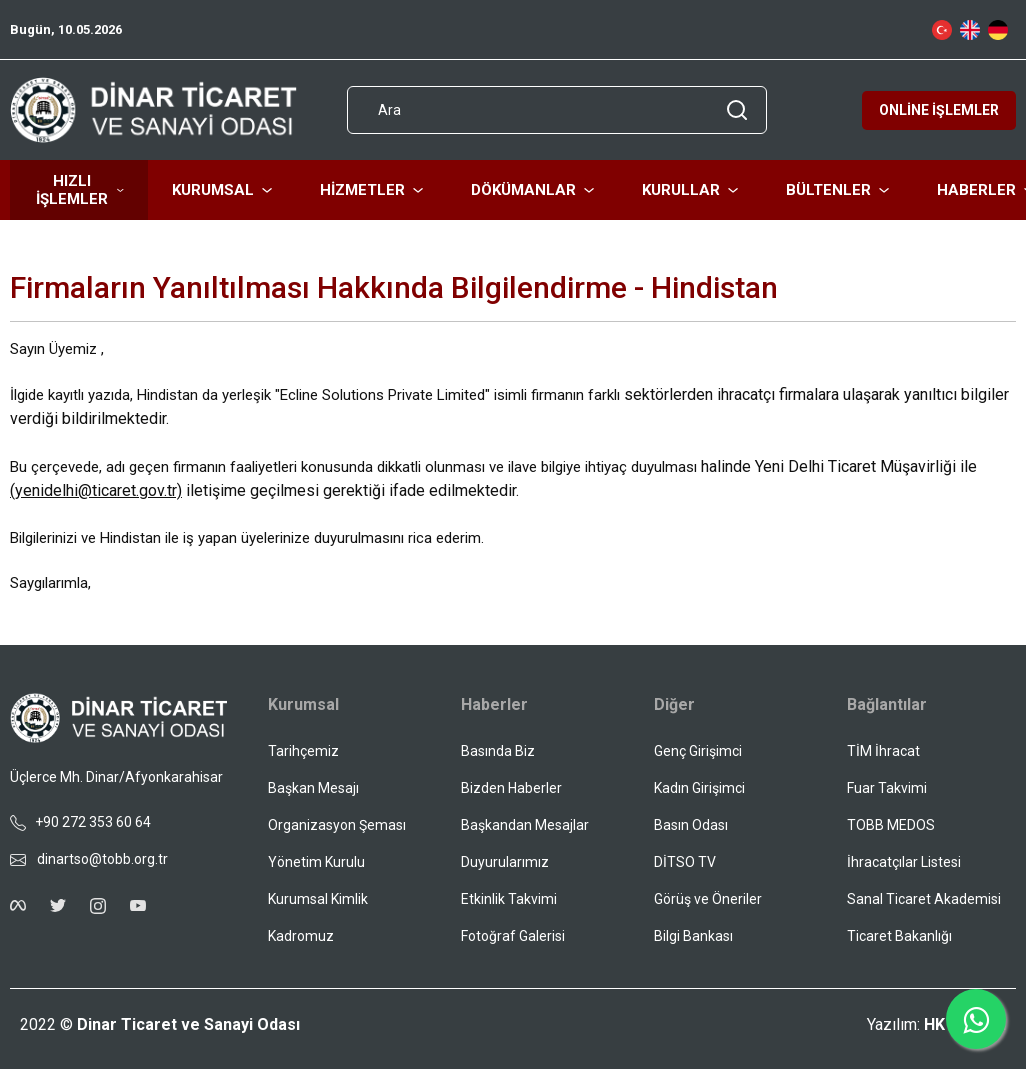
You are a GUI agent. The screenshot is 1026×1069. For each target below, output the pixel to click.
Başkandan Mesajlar (525, 825)
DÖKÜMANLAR (532, 190)
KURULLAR (690, 190)
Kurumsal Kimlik (318, 899)
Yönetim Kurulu (316, 862)
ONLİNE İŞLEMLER (939, 110)
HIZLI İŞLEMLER (80, 190)
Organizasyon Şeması (337, 825)
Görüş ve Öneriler (708, 899)
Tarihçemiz (303, 751)
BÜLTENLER (837, 190)
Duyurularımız (505, 862)
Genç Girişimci (698, 751)
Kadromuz (301, 936)
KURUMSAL (222, 190)
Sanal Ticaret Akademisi (924, 899)
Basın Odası (691, 825)
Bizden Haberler (511, 788)
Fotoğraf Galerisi (513, 936)
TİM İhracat (883, 751)
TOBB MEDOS (891, 825)
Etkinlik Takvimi (509, 899)
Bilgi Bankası (693, 936)
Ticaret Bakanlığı (899, 936)
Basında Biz (498, 751)
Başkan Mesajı (313, 788)
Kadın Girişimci (699, 788)
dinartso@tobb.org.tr (89, 859)
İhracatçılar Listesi (904, 862)
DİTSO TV (685, 862)
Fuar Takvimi (887, 788)
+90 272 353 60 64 (80, 822)
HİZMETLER (371, 190)
